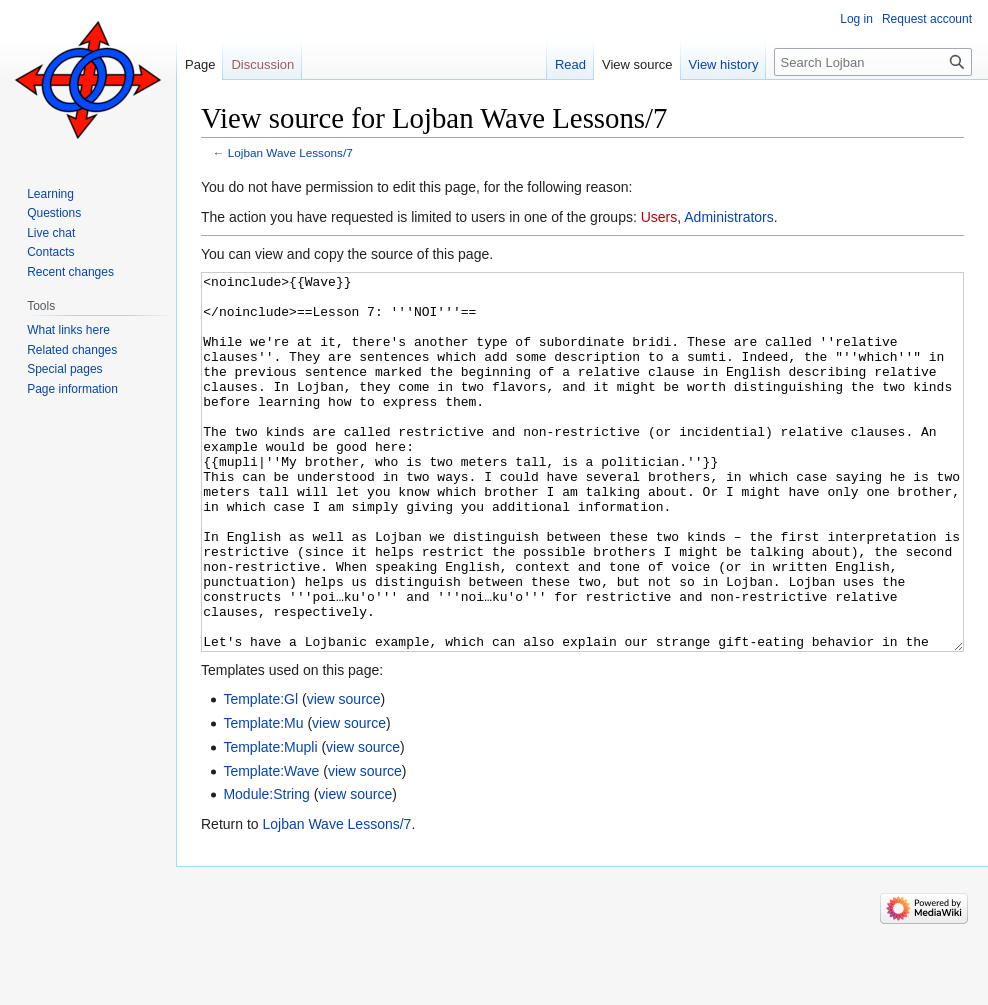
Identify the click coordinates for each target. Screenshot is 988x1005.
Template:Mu (263, 798)
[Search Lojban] (873, 62)
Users (659, 217)
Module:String (266, 869)
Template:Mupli (270, 822)
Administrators (728, 217)
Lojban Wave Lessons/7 (290, 152)
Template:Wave (271, 846)
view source (344, 774)
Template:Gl (260, 774)
